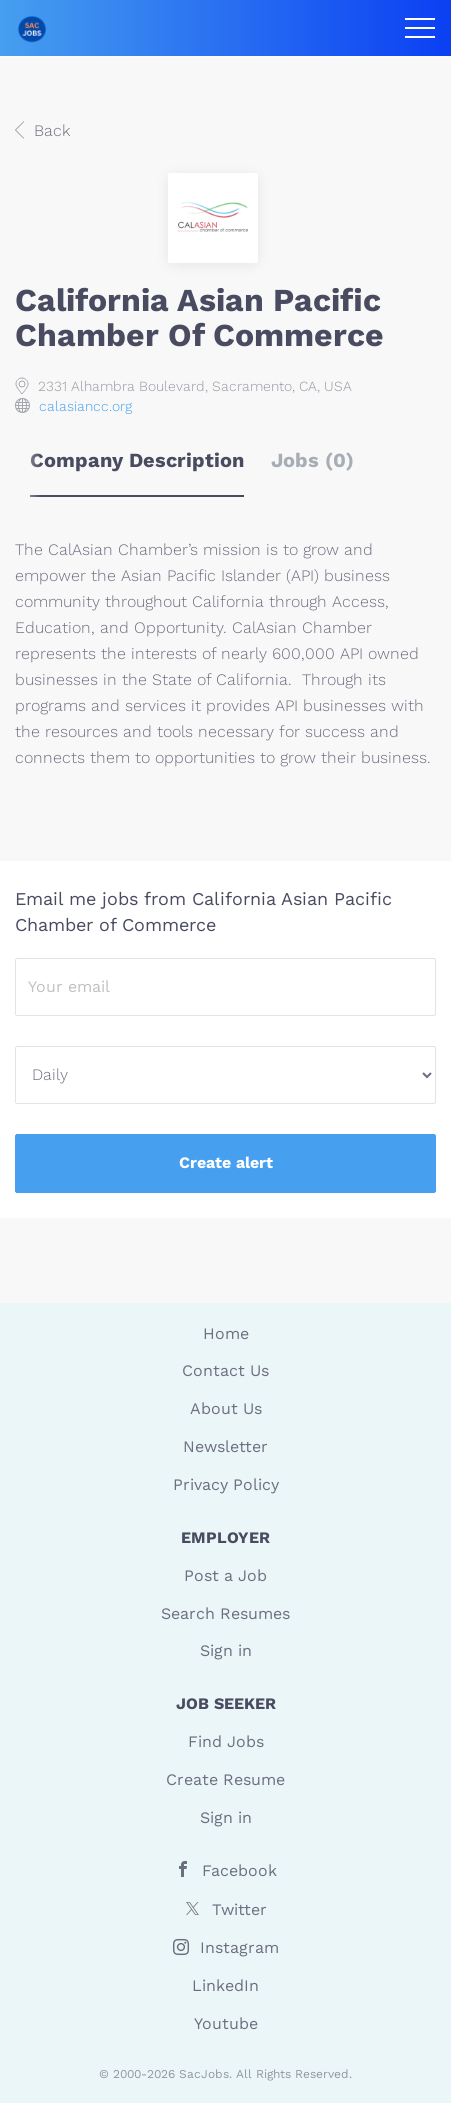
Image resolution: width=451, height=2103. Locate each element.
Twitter (239, 1909)
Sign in (226, 1650)
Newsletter (225, 1446)
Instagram (239, 1947)
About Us (226, 1408)
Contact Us (225, 1370)
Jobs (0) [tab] (312, 460)
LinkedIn (225, 1985)
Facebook (239, 1870)
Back (49, 130)
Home (226, 1333)
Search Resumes (225, 1613)
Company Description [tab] (137, 460)
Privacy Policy (226, 1484)
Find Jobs (226, 1741)
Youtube (226, 2023)
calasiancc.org (85, 406)
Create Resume (225, 1779)
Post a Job (225, 1575)
